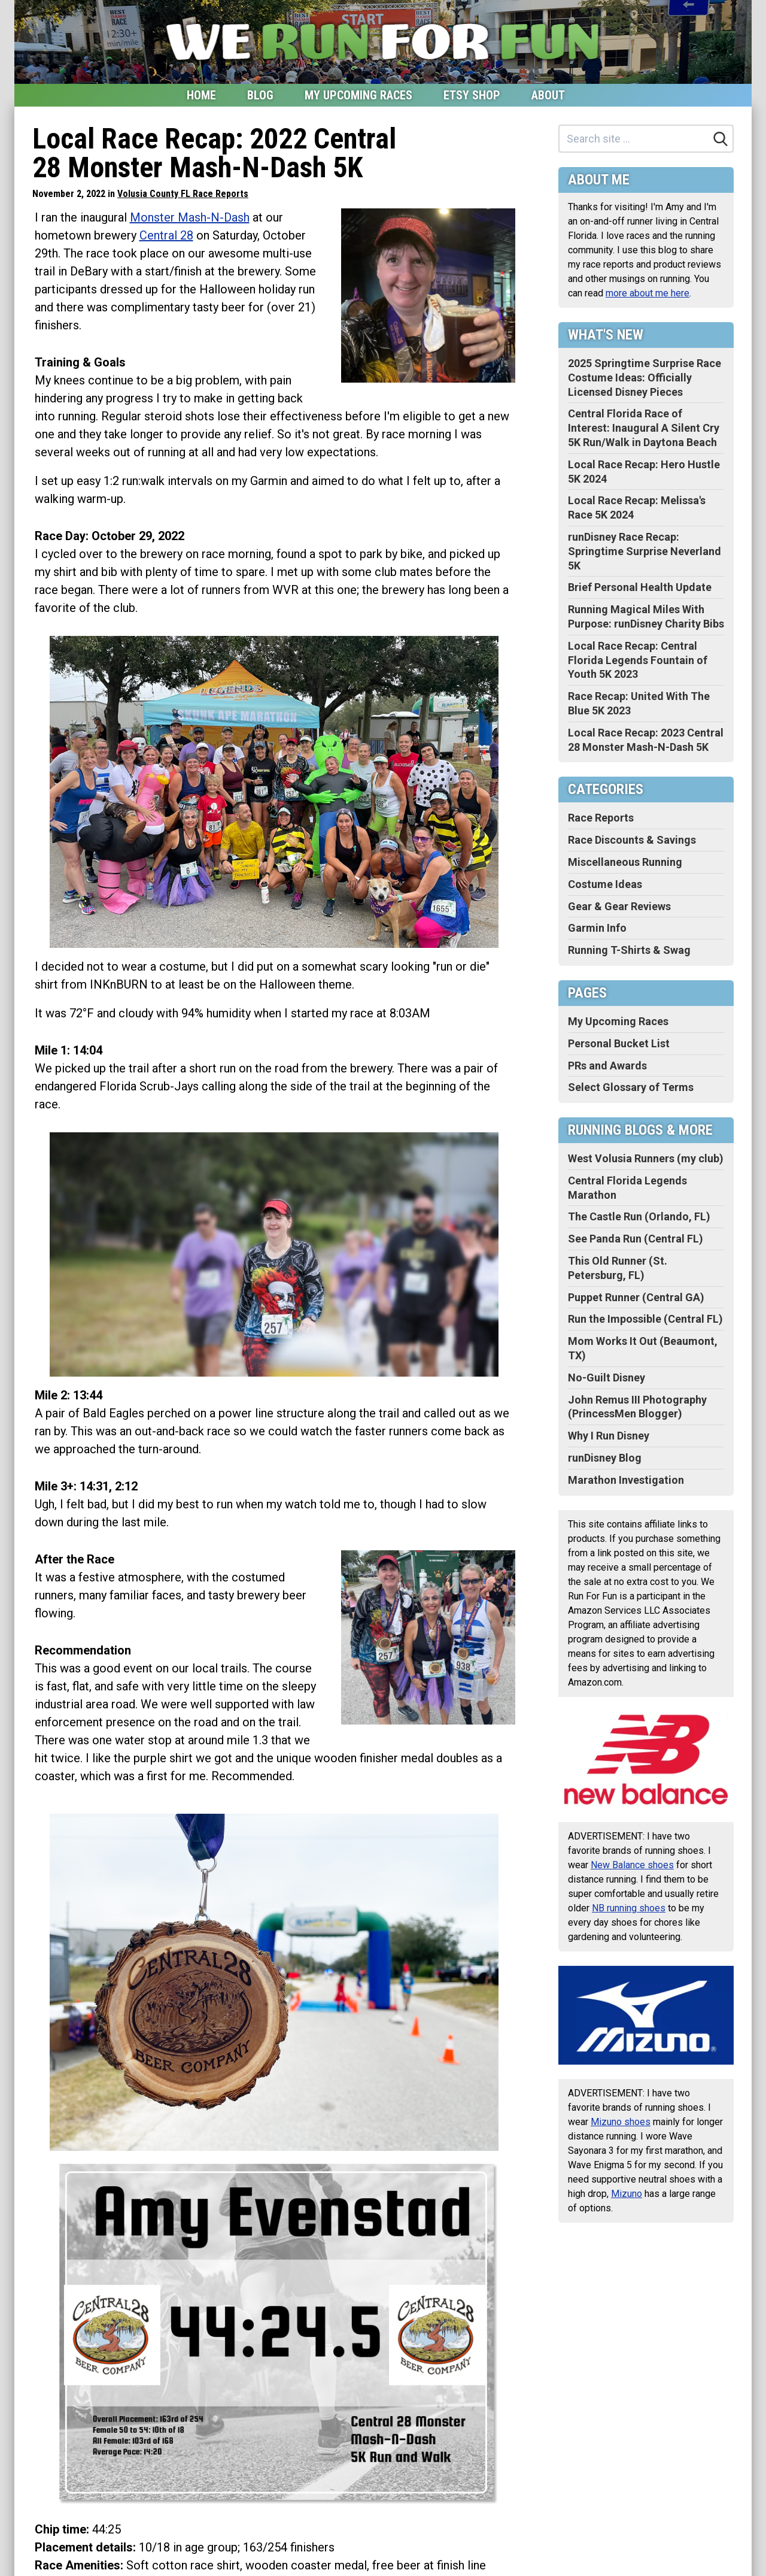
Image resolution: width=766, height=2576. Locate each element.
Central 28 (166, 235)
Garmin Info (597, 928)
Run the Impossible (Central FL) (645, 1319)
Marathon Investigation (626, 1480)
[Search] (720, 139)
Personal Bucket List (619, 1043)
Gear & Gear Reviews (619, 906)
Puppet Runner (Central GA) (636, 1297)
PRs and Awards (607, 1065)
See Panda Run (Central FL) (635, 1238)
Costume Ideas (605, 884)
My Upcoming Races (358, 95)
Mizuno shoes (621, 2122)
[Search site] (634, 138)
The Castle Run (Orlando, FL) (639, 1216)
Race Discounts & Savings (632, 840)
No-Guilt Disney (606, 1377)
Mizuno (626, 2193)
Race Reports (601, 817)
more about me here (647, 293)
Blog (260, 95)
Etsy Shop (471, 95)
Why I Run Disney (608, 1435)
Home (201, 95)
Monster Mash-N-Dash (190, 217)
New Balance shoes (632, 1865)
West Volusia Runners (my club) (646, 1158)
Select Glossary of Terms (631, 1087)
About (548, 95)
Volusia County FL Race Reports (182, 193)
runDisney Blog (605, 1457)
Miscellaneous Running (625, 862)
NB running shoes (628, 1908)
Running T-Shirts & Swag (629, 950)
